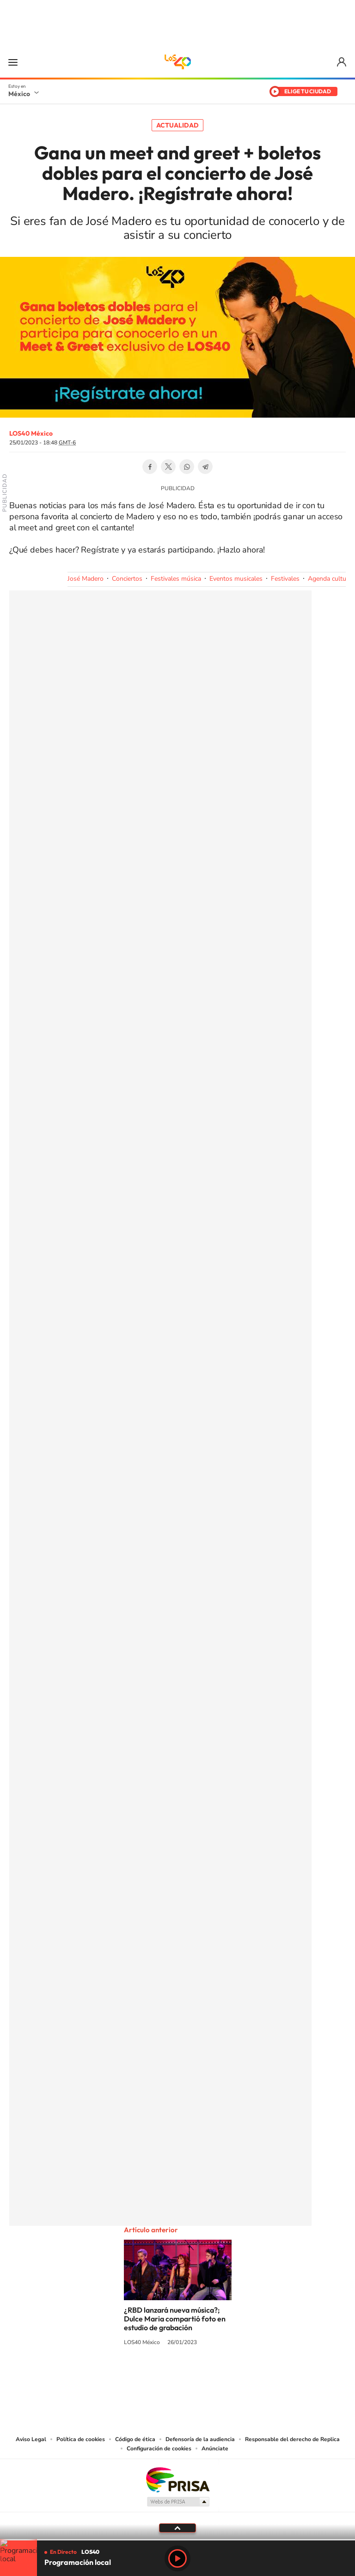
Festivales (285, 578)
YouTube (149, 2377)
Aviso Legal (31, 2439)
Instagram (168, 2377)
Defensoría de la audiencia (200, 2439)
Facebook (149, 466)
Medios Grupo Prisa (178, 2501)
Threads (223, 2377)
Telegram (205, 466)
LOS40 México (177, 62)
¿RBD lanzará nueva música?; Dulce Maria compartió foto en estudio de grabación (175, 2318)
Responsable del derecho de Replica (292, 2439)
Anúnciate (215, 2448)
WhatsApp (186, 466)
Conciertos (127, 578)
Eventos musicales (236, 578)
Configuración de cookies (159, 2448)
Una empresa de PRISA (177, 2479)
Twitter (168, 466)
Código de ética (135, 2439)
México (19, 94)
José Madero (85, 578)
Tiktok (131, 2377)
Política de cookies (80, 2439)
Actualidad (177, 125)
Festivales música (176, 578)
